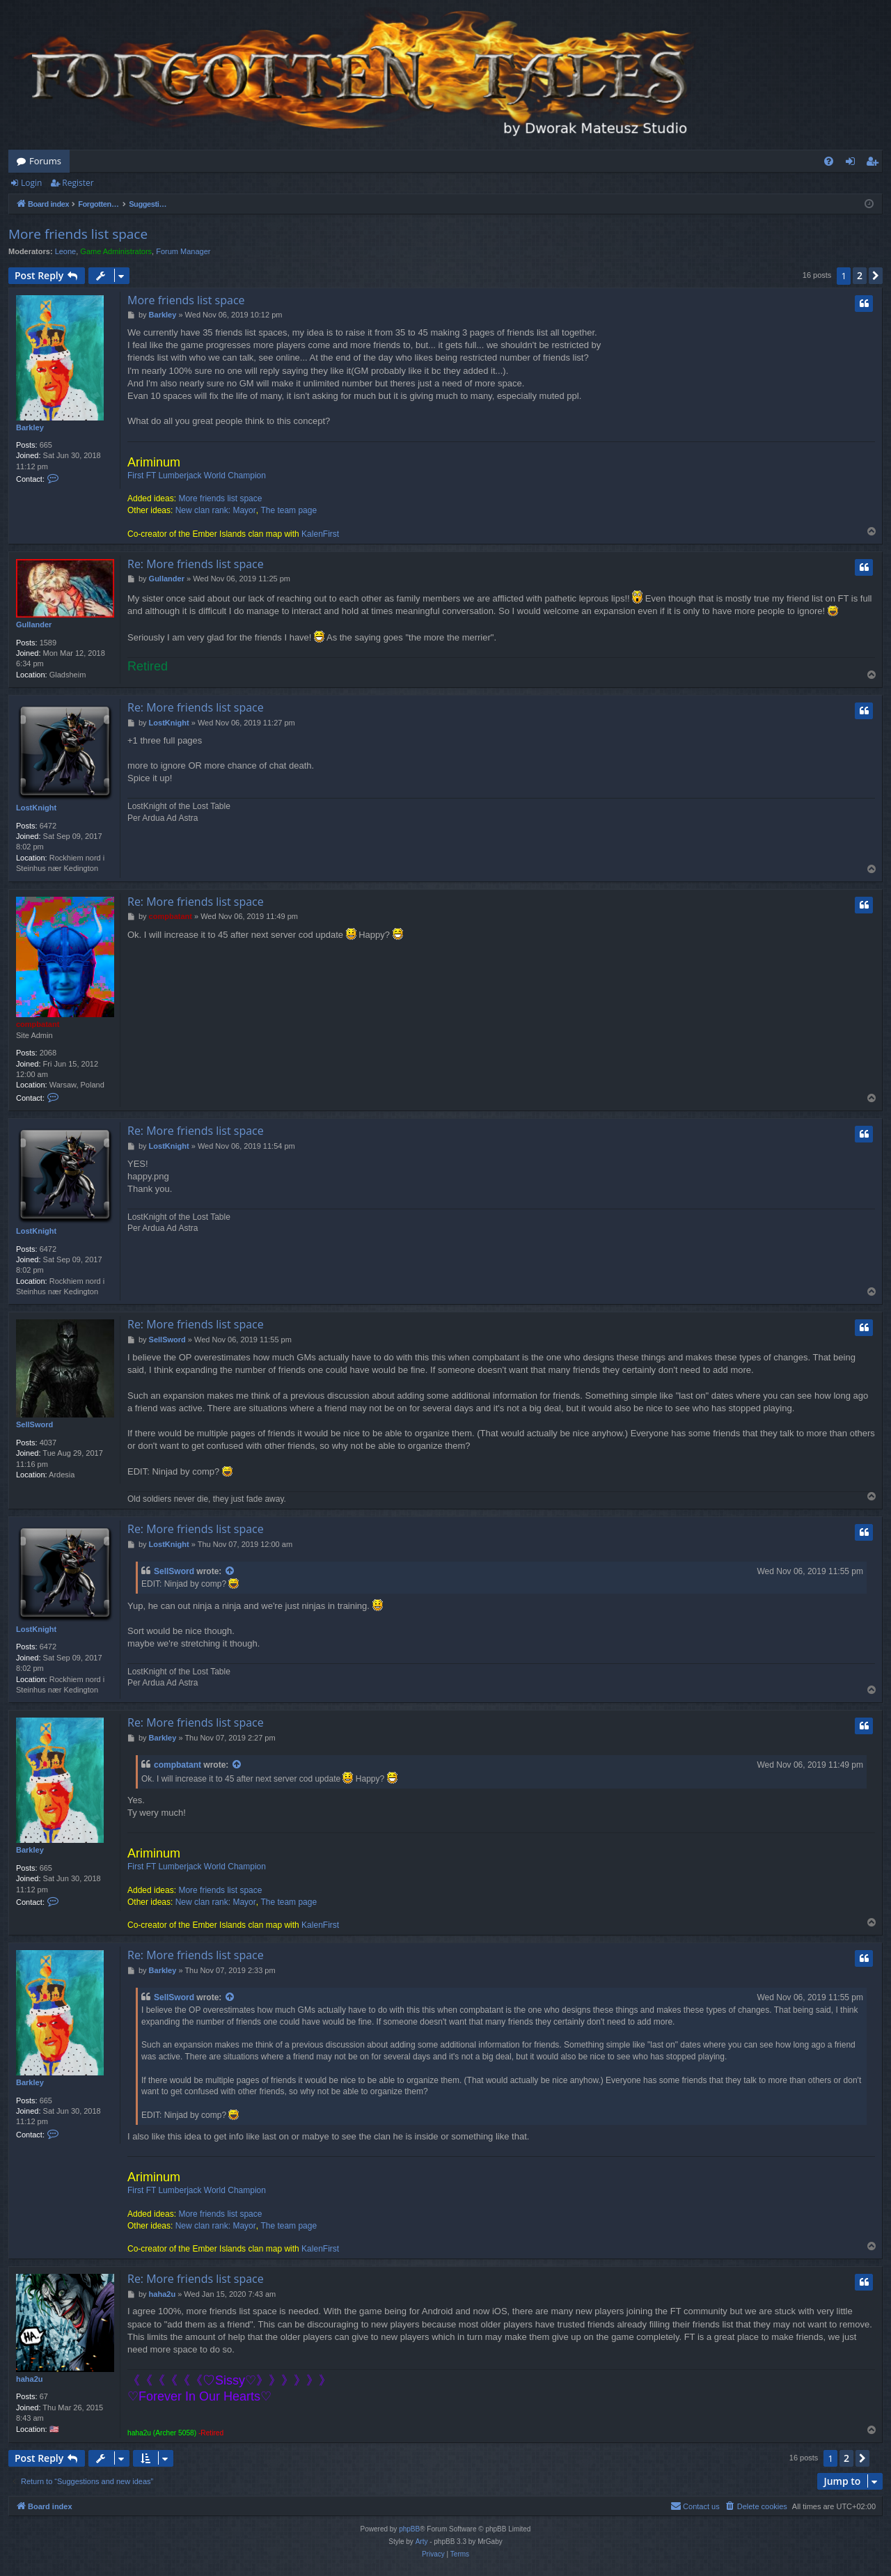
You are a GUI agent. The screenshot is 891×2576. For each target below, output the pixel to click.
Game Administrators (116, 251)
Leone (66, 251)
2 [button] (859, 275)
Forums (45, 161)
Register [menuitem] (875, 164)
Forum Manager (183, 251)
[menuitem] (828, 161)
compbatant (37, 1024)
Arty (422, 2541)
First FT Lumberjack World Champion (196, 475)
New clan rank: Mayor (215, 510)
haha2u (29, 2379)
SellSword (34, 1424)
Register (77, 183)
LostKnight (36, 807)
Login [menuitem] (853, 164)
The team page (288, 510)
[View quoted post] (230, 1571)
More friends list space (78, 234)
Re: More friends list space (195, 564)
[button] (876, 275)
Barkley (30, 427)
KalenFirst (320, 534)
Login (31, 183)
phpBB (409, 2529)
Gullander (34, 624)
